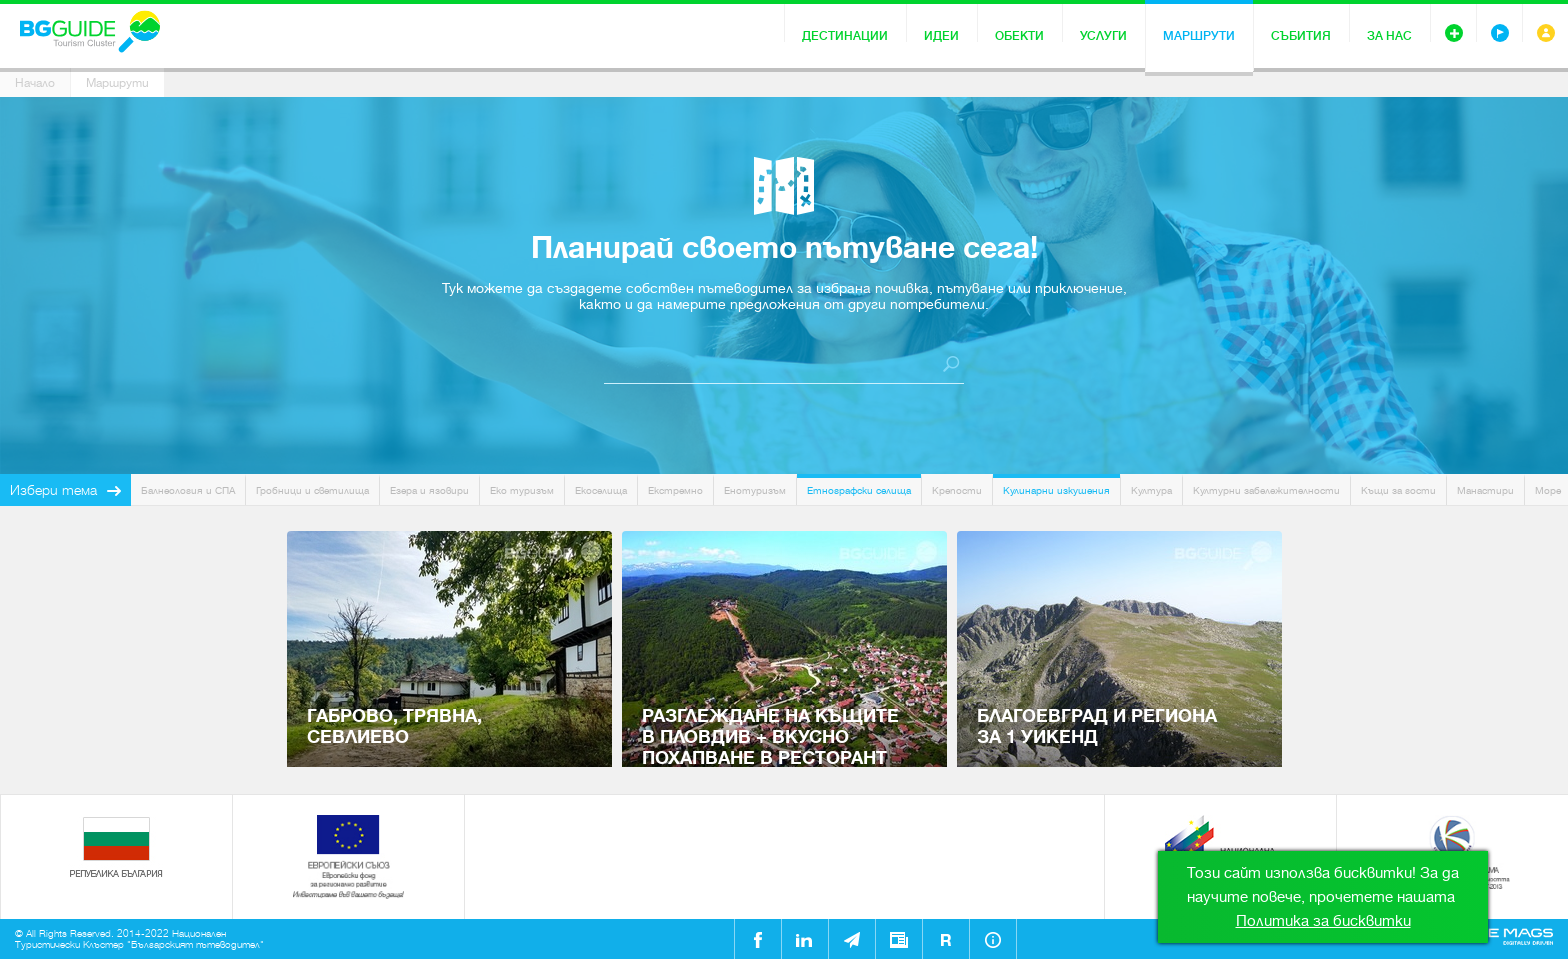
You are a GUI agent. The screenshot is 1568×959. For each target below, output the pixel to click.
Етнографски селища (859, 490)
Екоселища (601, 490)
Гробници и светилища (312, 490)
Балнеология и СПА (188, 490)
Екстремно (675, 490)
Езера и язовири (429, 490)
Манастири (1485, 490)
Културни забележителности (1266, 490)
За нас (1389, 36)
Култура (1151, 490)
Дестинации (845, 36)
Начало (35, 83)
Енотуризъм (755, 490)
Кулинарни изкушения (1056, 490)
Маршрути (1199, 36)
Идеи (941, 36)
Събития (1301, 36)
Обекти (1019, 36)
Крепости (957, 490)
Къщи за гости (1398, 490)
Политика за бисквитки (1323, 921)
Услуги (1103, 36)
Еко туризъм (522, 490)
